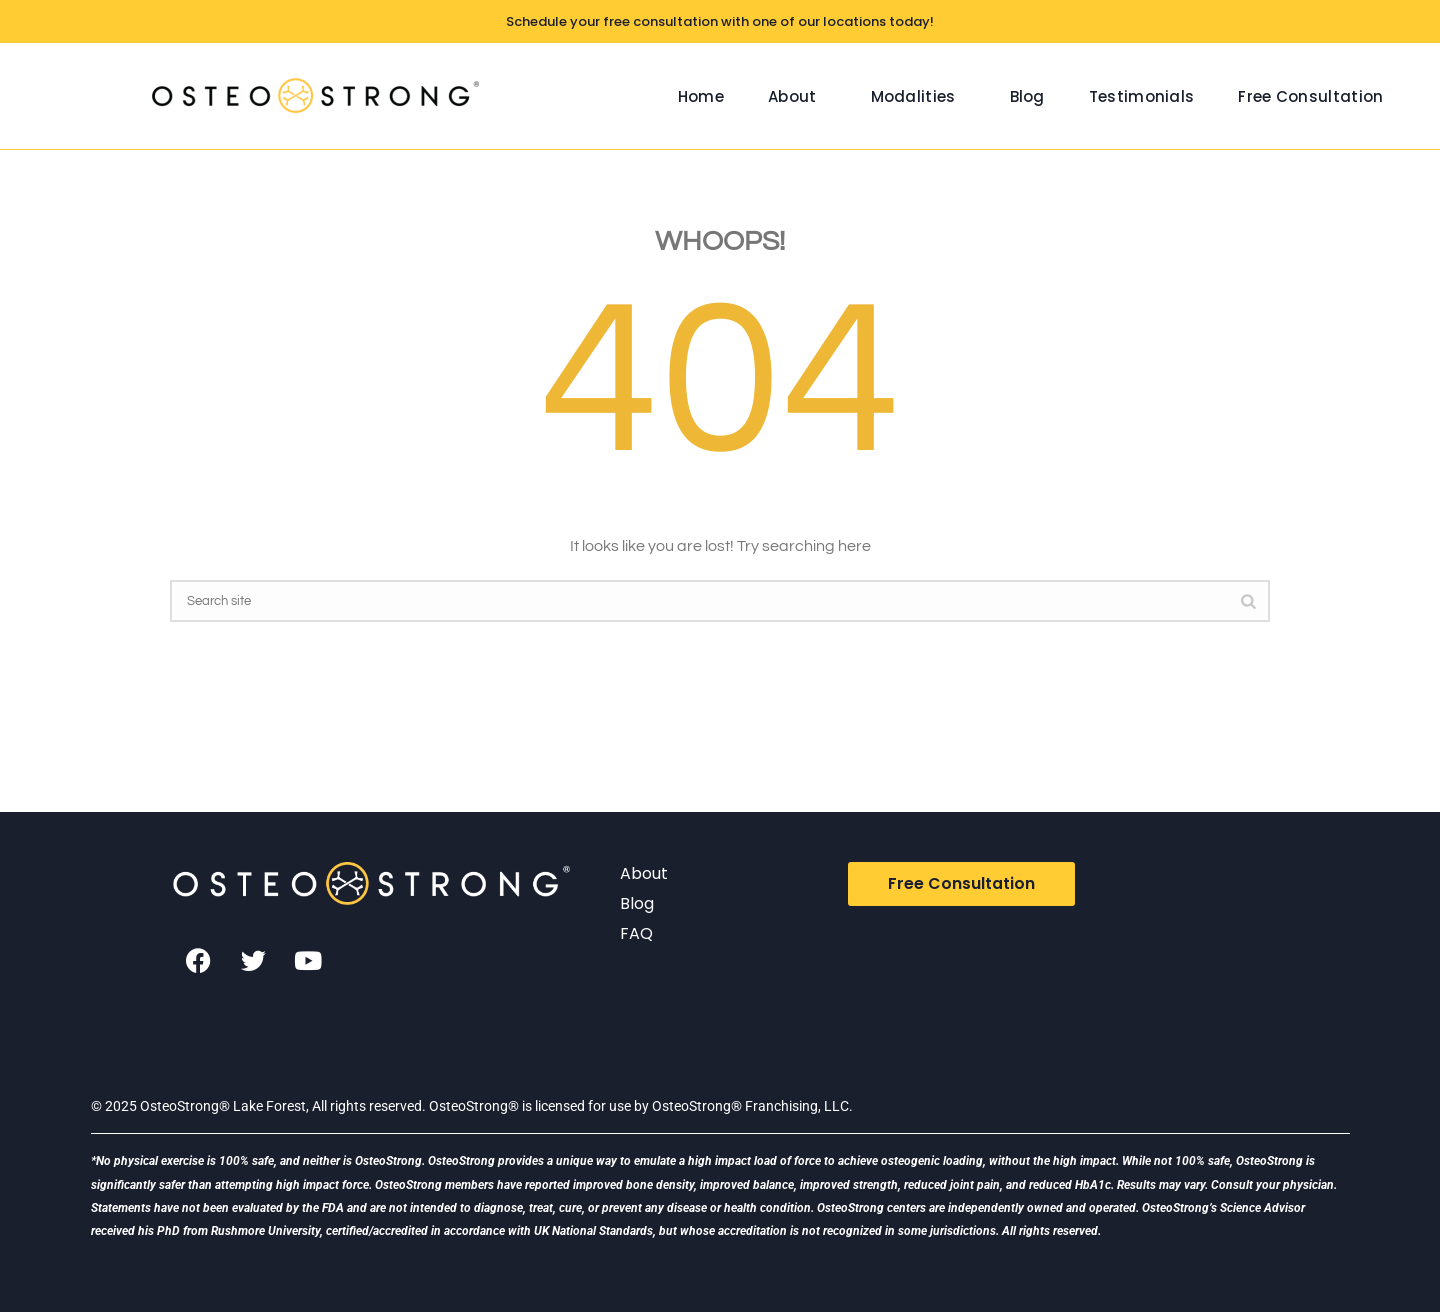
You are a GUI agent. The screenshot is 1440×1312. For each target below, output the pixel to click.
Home (701, 96)
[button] (797, 96)
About (792, 96)
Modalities (913, 96)
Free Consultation (1310, 96)
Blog (1027, 96)
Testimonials (1142, 96)
